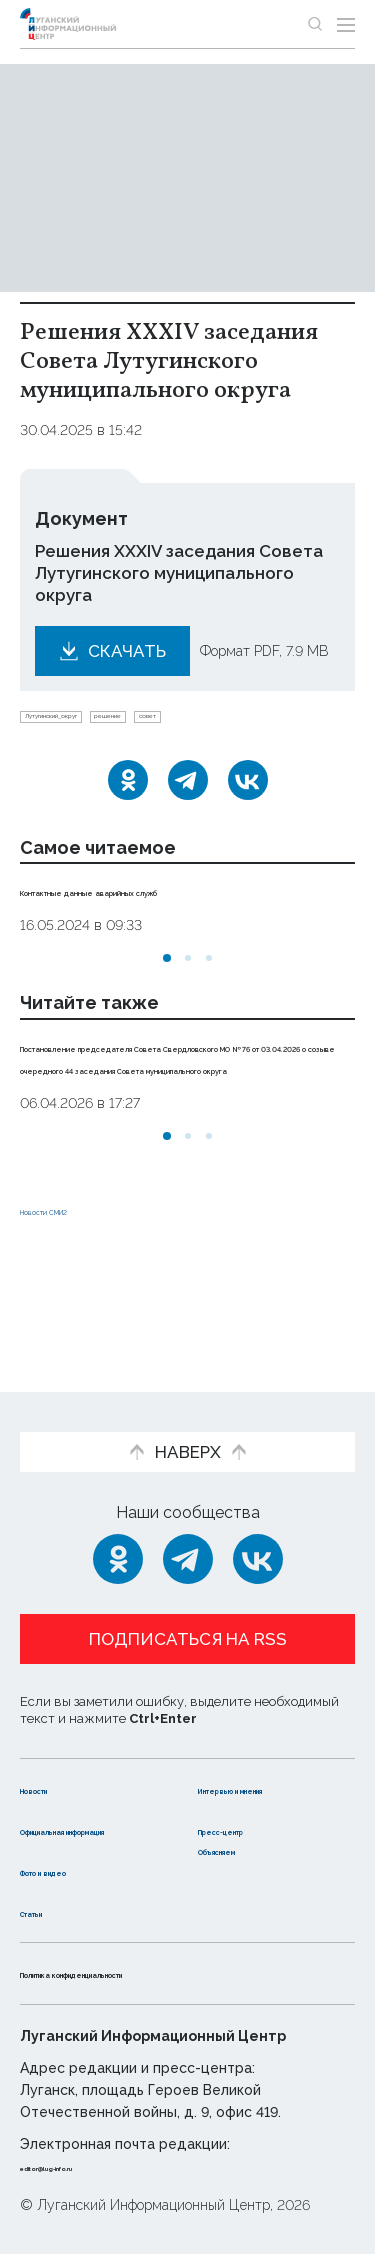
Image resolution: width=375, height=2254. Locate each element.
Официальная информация (77, 1820)
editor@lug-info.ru (88, 2167)
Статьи (49, 1911)
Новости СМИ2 (79, 1289)
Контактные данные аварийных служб (183, 903)
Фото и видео (77, 1870)
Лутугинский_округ (96, 723)
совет (298, 723)
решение (220, 723)
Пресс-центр (253, 1809)
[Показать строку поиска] (315, 24)
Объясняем (246, 1849)
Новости (55, 1747)
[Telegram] (188, 793)
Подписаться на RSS (188, 1598)
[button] (167, 971)
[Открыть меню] (346, 24)
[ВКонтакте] (248, 793)
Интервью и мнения (247, 1758)
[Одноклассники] (128, 793)
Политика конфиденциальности (154, 1973)
